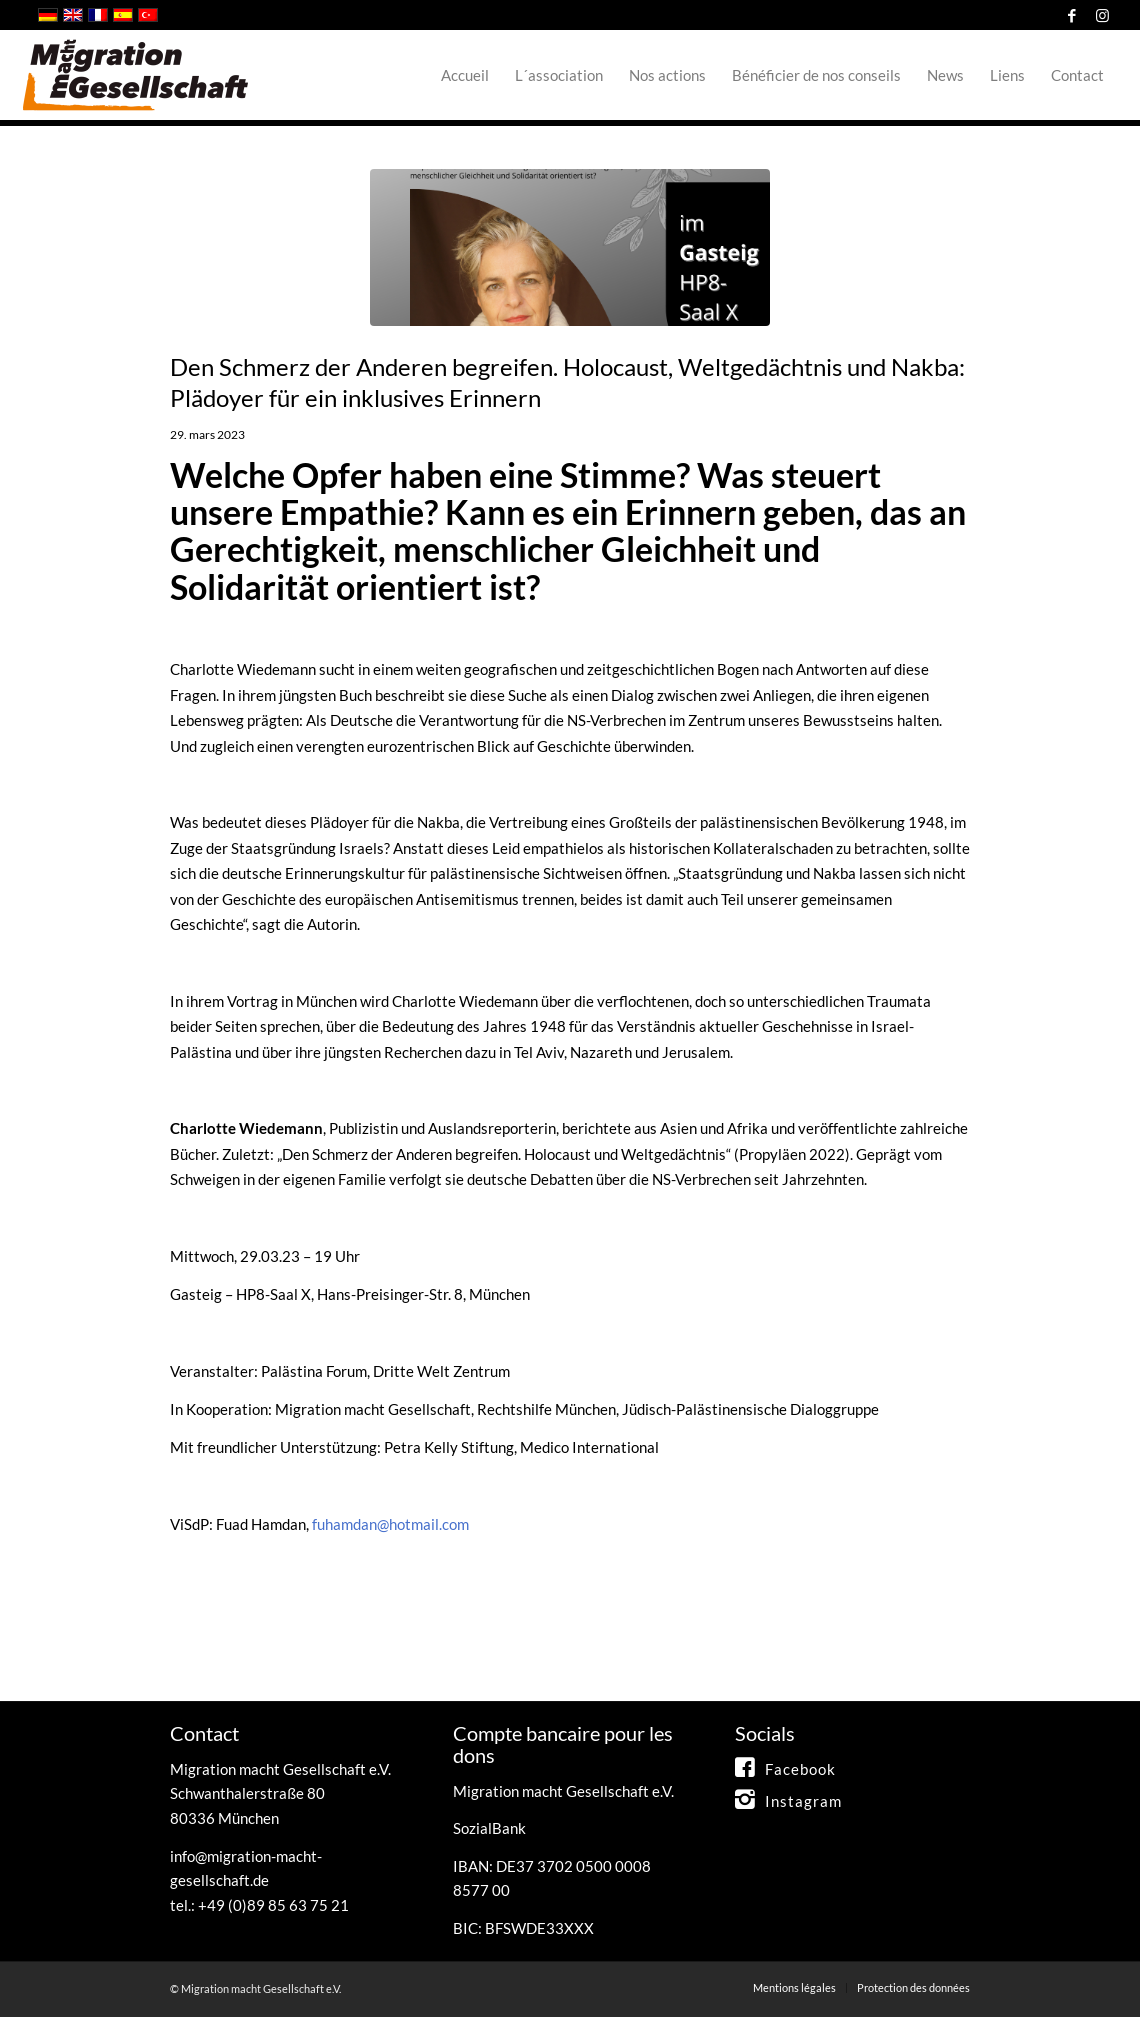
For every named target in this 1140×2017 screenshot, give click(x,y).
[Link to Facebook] (1071, 15)
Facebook (800, 1769)
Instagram (803, 1801)
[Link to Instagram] (1102, 15)
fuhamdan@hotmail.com (390, 1524)
